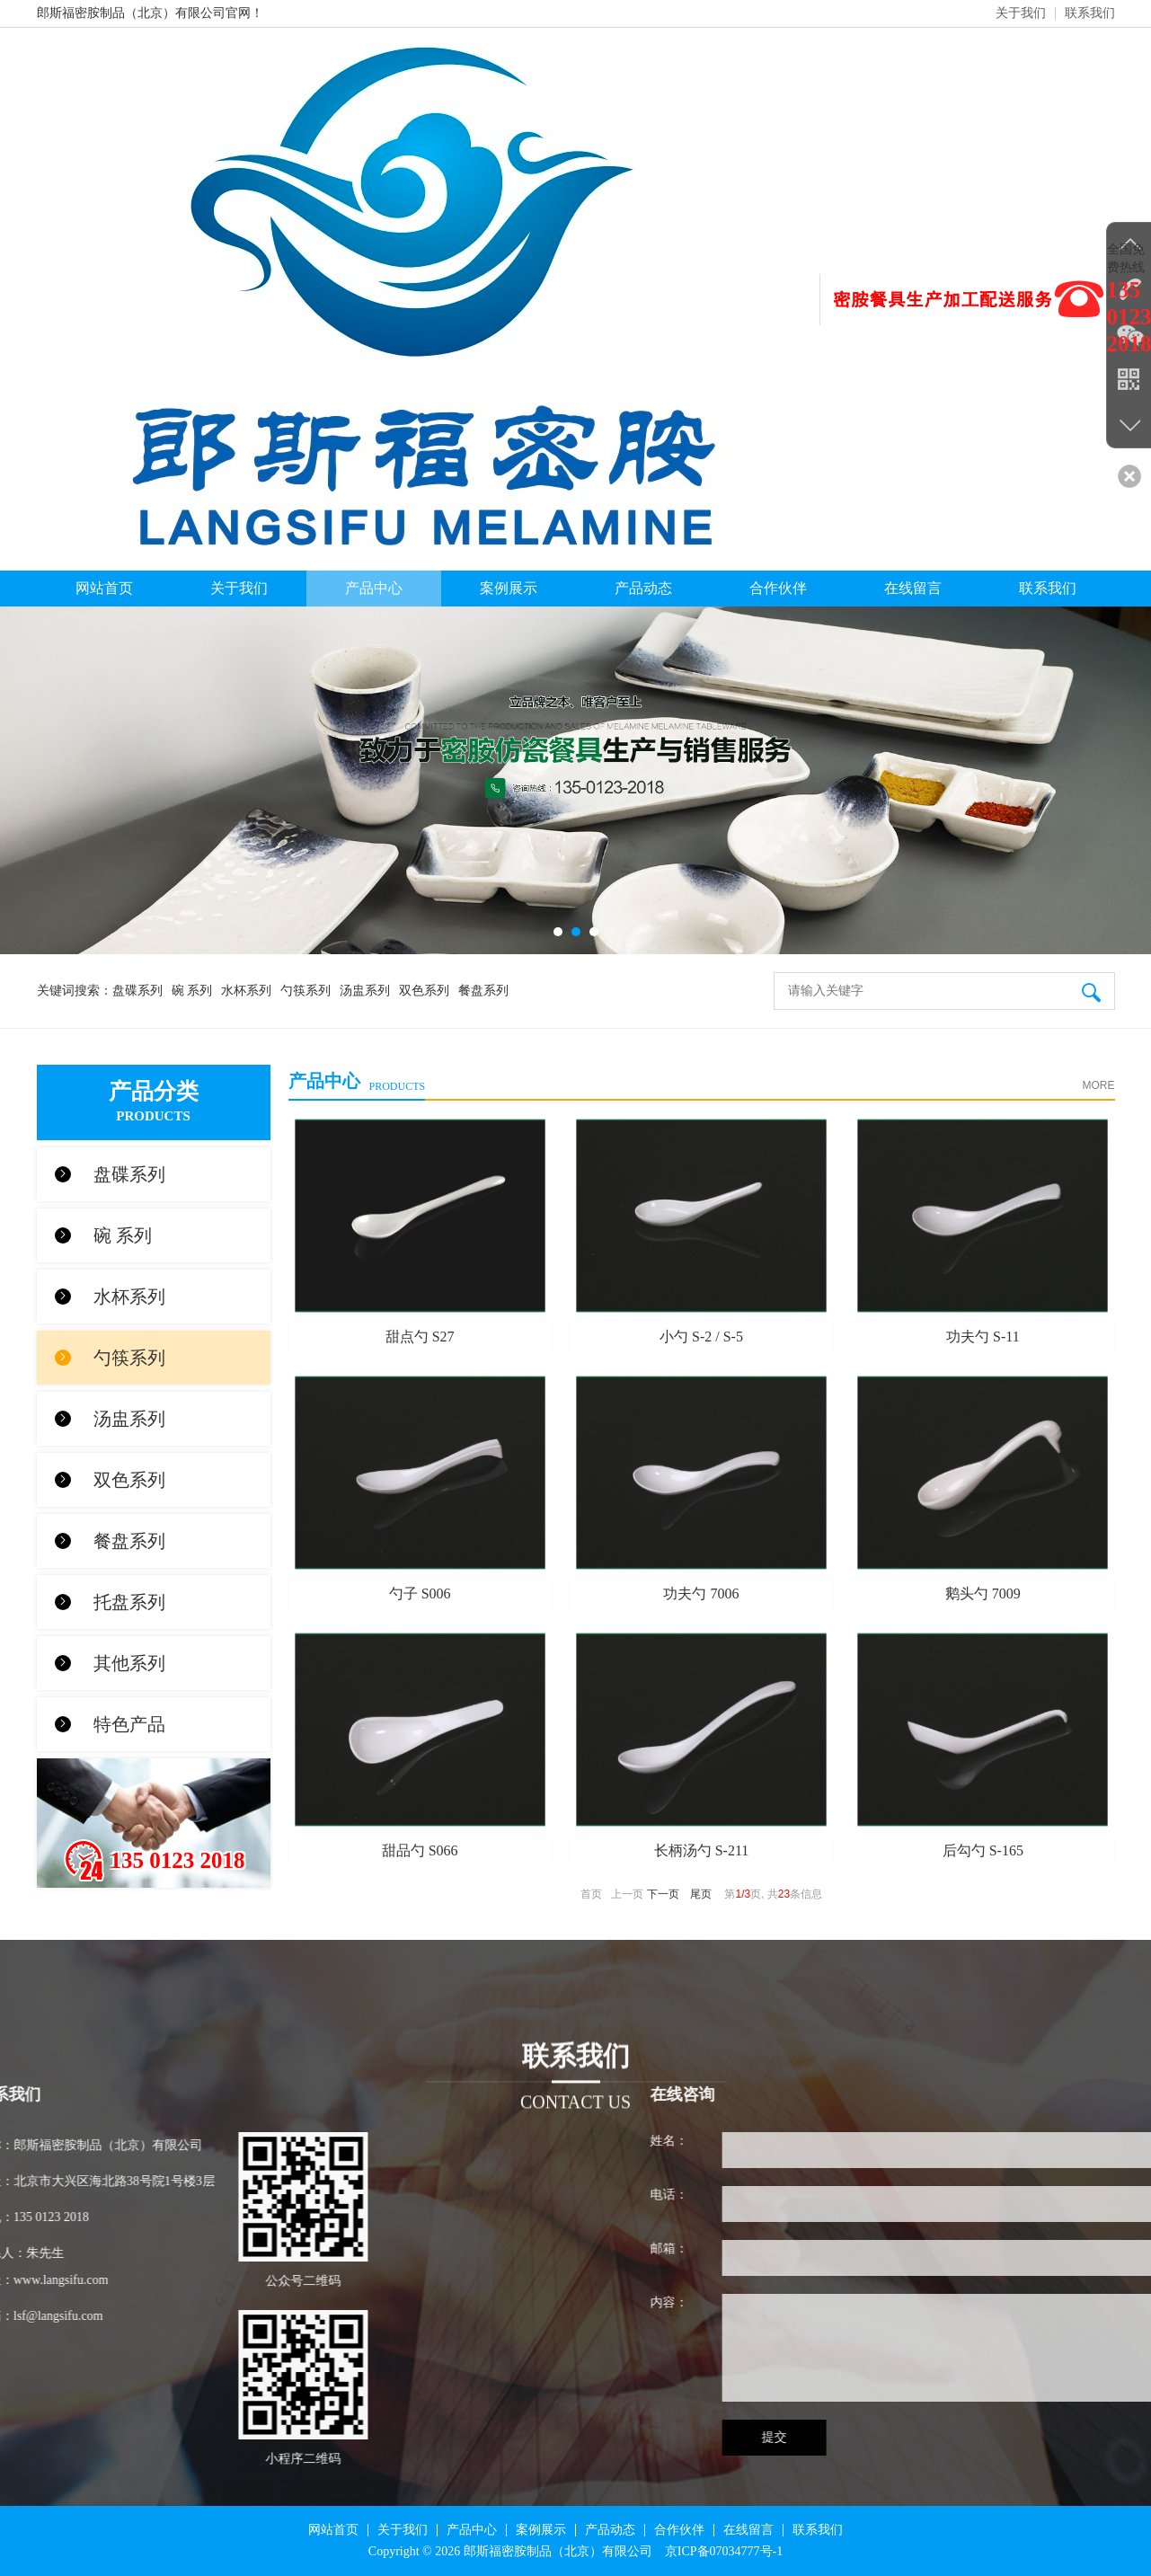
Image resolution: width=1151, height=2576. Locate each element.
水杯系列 (246, 990)
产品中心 (374, 588)
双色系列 (424, 990)
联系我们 (1090, 13)
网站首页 (104, 588)
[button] (557, 931)
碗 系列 (192, 990)
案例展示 (508, 588)
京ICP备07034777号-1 (724, 2551)
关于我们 (1021, 13)
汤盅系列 (365, 990)
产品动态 (643, 588)
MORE (1099, 1085)
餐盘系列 (483, 990)
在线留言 (913, 588)
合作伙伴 (778, 588)
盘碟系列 (137, 990)
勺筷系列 (305, 990)
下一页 (663, 1894)
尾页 (701, 1894)
